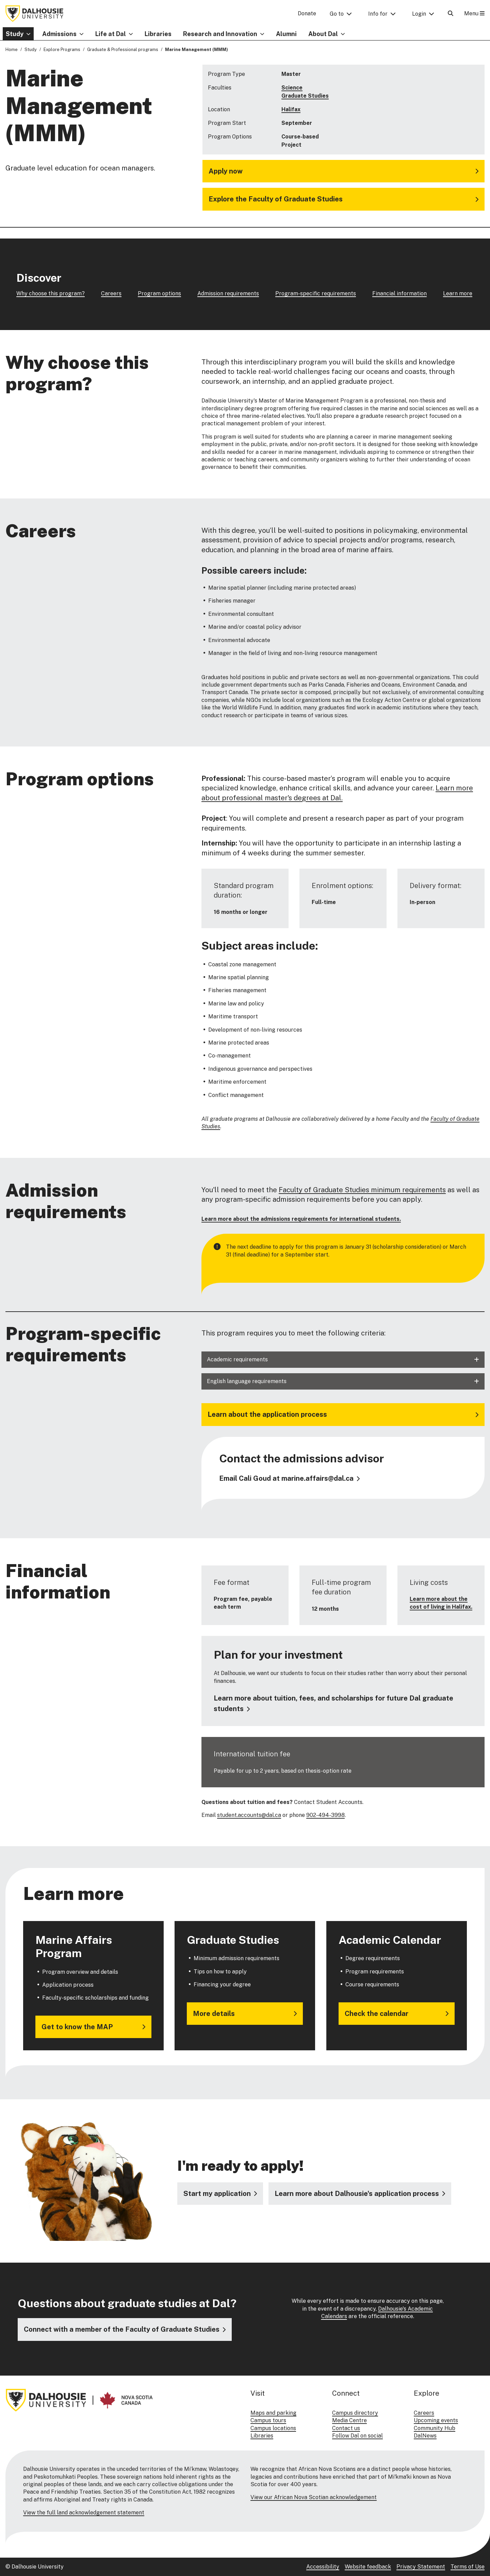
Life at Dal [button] (110, 33)
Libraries (158, 33)
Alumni (286, 33)
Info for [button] (378, 14)
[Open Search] (450, 13)
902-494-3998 (325, 1815)
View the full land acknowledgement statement (83, 2512)
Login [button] (419, 14)
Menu (474, 13)
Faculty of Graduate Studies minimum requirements (362, 1190)
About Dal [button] (323, 33)
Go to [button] (337, 14)
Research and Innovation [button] (220, 33)
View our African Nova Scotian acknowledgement (313, 2497)
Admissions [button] (59, 33)
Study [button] (14, 33)
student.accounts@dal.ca (249, 1815)
